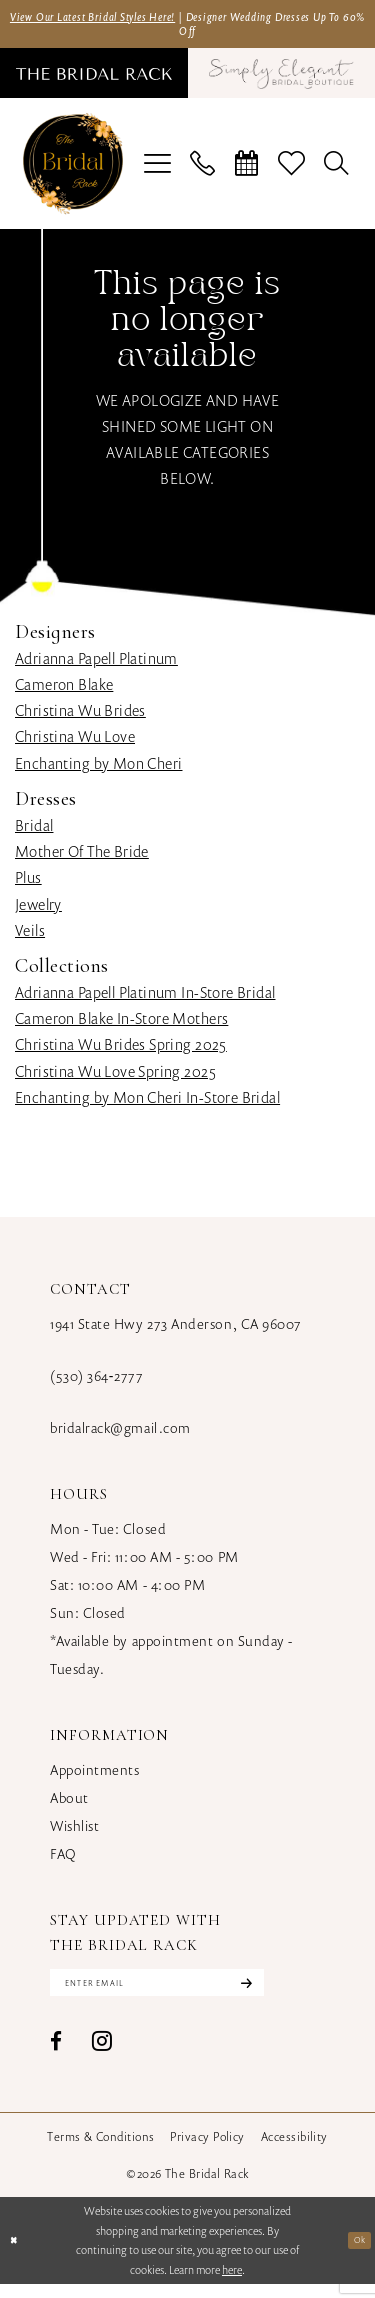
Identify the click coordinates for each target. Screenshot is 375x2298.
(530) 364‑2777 (96, 1383)
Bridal (34, 833)
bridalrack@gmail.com (120, 1435)
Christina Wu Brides (80, 718)
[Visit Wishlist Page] (292, 171)
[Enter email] (187, 1994)
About (69, 1805)
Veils (30, 938)
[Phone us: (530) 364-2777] (203, 171)
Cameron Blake (64, 692)
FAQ (63, 1861)
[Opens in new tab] (274, 81)
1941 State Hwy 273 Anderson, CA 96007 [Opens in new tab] (176, 1331)
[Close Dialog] (16, 2255)
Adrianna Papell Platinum (96, 666)
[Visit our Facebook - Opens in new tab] (56, 2056)
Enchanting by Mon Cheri (99, 771)
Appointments (94, 1777)
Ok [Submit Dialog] (357, 2254)
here (232, 2284)
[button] (158, 171)
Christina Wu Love (75, 744)
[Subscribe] (300, 1994)
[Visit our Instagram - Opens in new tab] (102, 2055)
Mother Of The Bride (82, 859)
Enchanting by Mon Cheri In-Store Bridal (147, 1105)
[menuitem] (102, 81)
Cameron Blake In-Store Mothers (121, 1026)
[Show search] (337, 171)
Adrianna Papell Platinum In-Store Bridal (145, 1000)
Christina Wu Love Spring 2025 (115, 1078)
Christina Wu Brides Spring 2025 (121, 1052)
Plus (28, 885)
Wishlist (74, 1833)
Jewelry (38, 911)
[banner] (73, 171)
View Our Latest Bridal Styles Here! (124, 18)
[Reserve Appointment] (247, 171)
